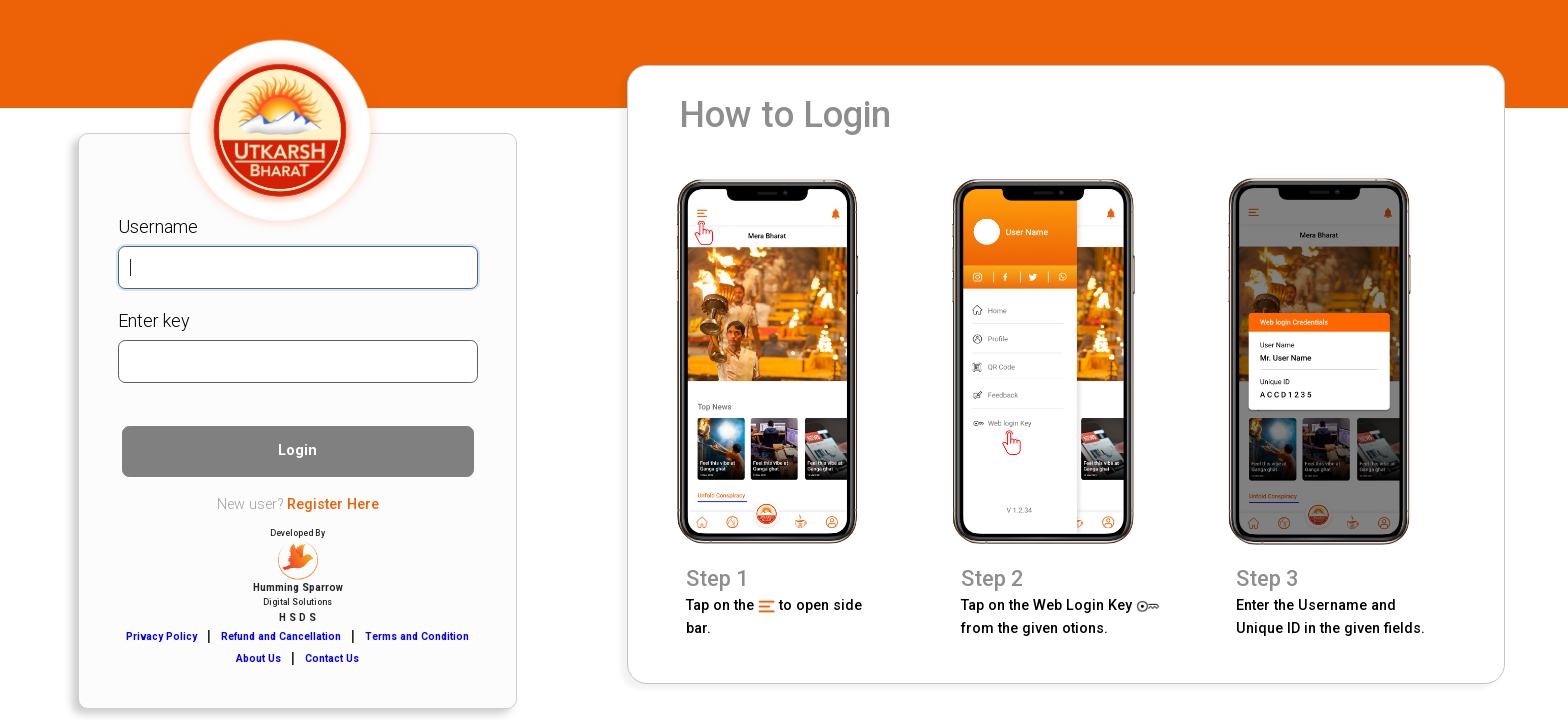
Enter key (154, 320)
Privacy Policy (161, 636)
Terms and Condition (417, 636)
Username (158, 226)
